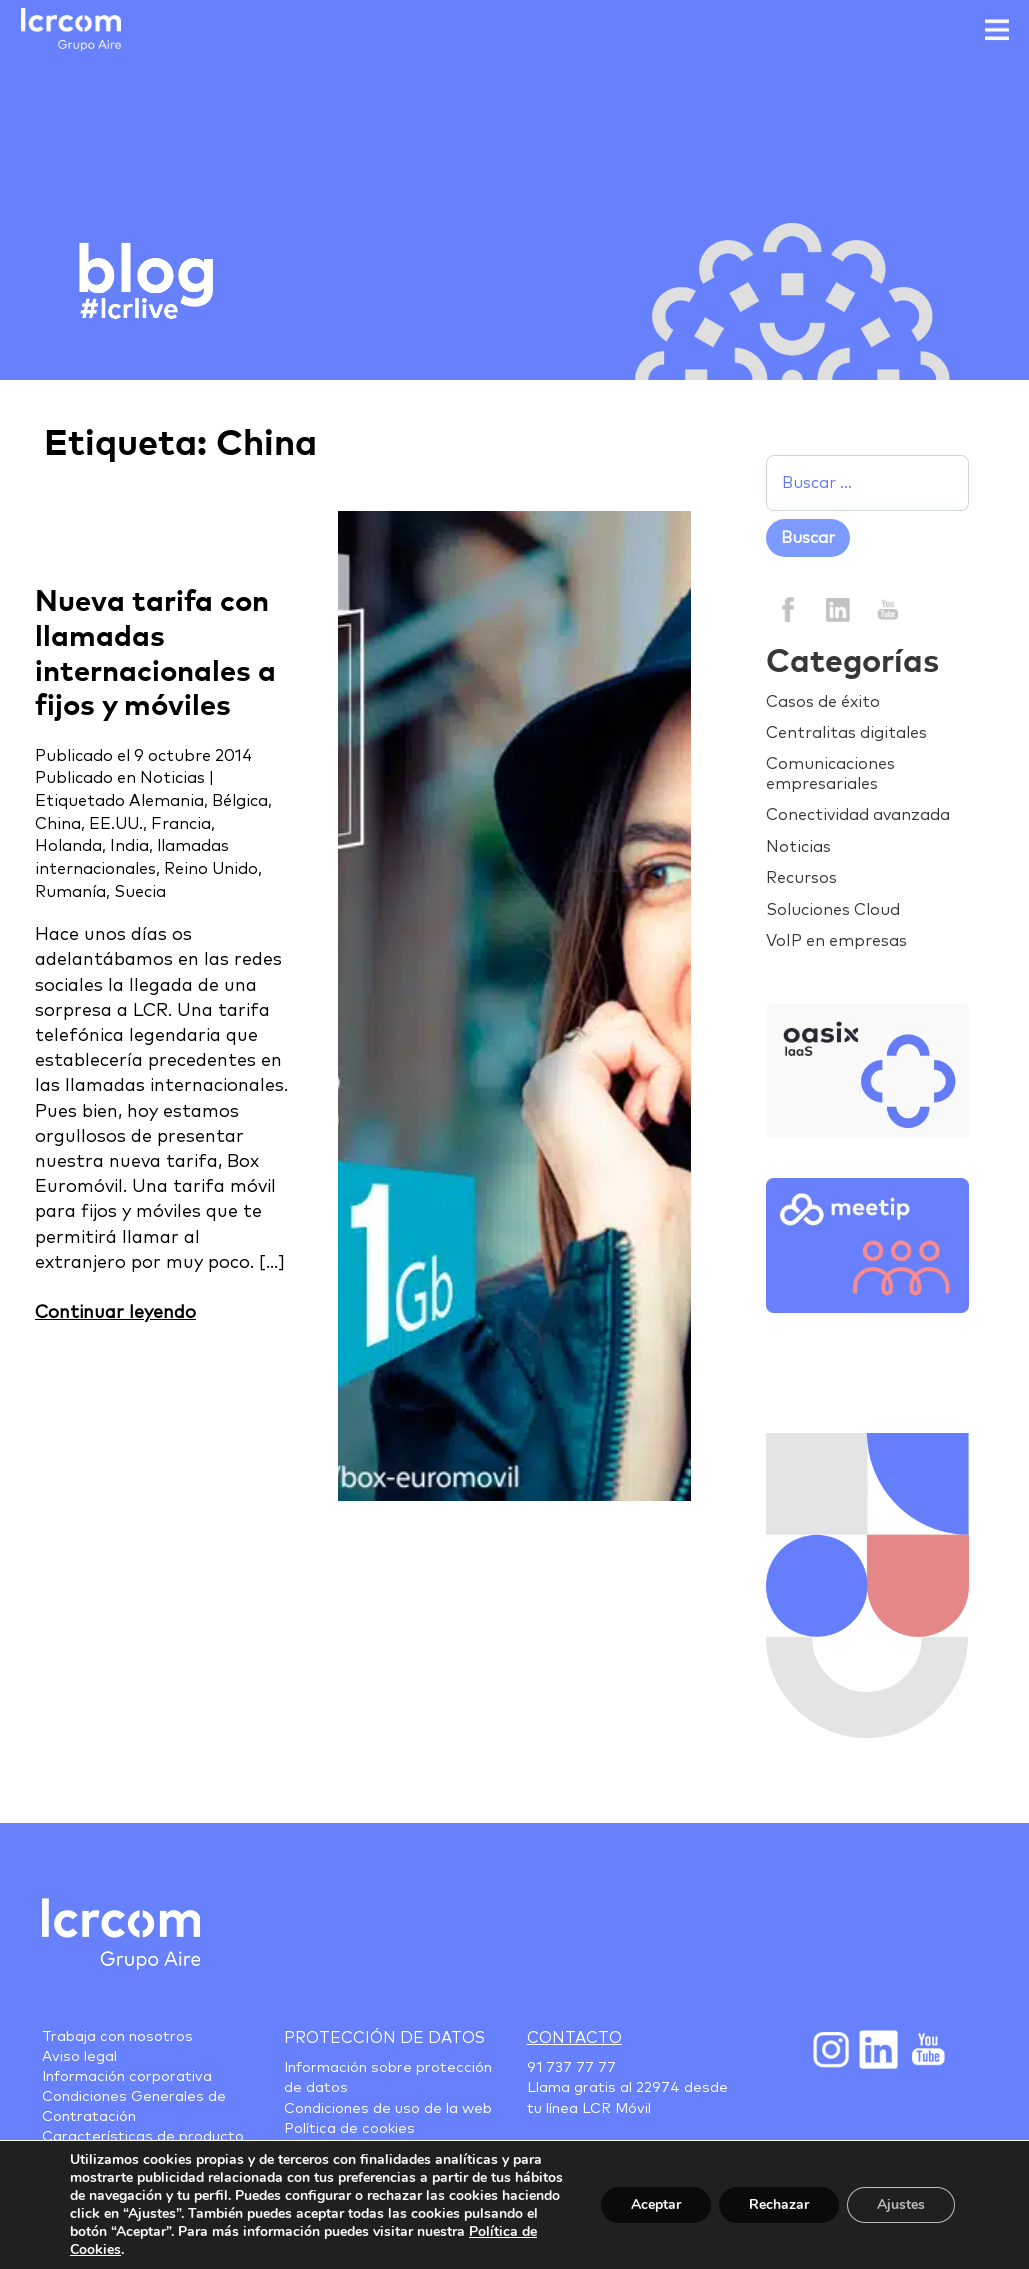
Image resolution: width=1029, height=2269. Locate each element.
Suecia (140, 892)
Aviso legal (79, 2057)
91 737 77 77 (571, 2068)
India (129, 846)
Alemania (166, 801)
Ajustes (901, 2204)
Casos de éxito (823, 702)
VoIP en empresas (836, 941)
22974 (658, 2088)
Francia (181, 824)
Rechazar (779, 2204)
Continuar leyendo (115, 1313)
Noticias (172, 778)
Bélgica (240, 801)
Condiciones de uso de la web (388, 2109)
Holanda (68, 846)
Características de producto (143, 2137)
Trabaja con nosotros (117, 2037)
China (58, 824)
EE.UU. (116, 824)
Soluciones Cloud (833, 910)
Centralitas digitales (846, 733)
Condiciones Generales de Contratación (134, 2107)
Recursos (801, 878)
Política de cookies (349, 2129)
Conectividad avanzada (858, 815)
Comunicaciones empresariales (830, 773)
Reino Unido (211, 869)
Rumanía (70, 892)
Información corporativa (127, 2077)
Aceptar (656, 2204)
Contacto (574, 2038)
